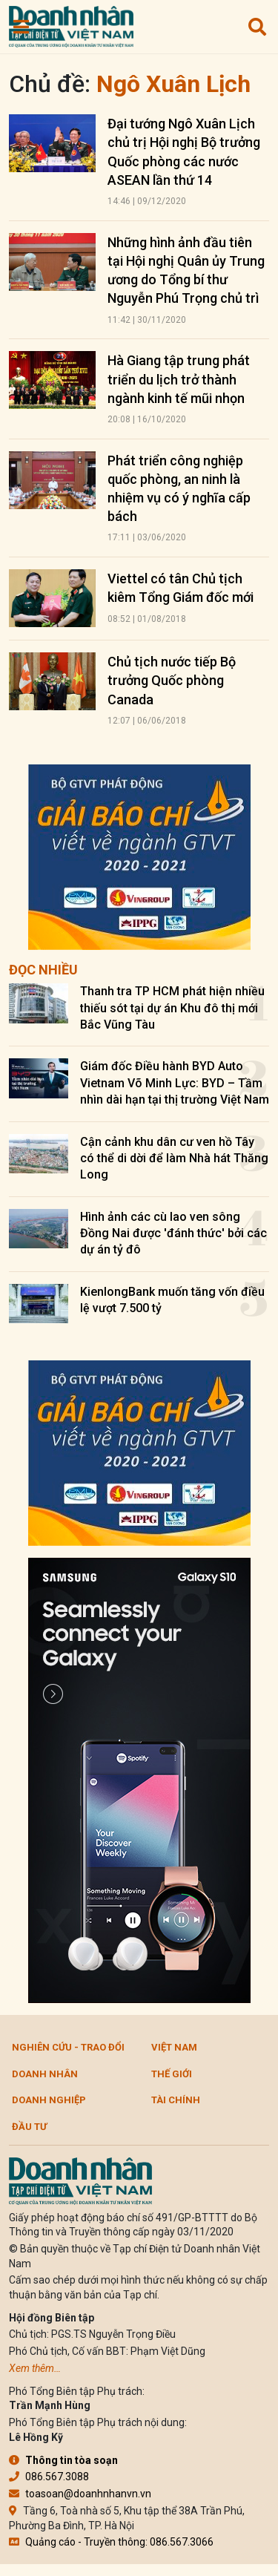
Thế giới (171, 2074)
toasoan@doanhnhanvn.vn (80, 2494)
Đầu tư (29, 2126)
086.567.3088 (49, 2476)
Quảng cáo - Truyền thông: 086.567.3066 (111, 2542)
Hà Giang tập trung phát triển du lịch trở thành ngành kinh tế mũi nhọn (178, 379)
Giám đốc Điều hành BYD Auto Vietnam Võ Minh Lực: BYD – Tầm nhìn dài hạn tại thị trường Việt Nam (174, 1083)
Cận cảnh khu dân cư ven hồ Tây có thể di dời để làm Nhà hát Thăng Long (174, 1158)
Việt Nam (174, 2047)
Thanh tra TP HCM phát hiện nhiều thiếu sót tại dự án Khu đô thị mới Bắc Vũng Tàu (172, 1008)
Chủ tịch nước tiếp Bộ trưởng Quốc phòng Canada (171, 680)
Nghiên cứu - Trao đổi (68, 2047)
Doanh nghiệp (49, 2099)
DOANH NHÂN (45, 2074)
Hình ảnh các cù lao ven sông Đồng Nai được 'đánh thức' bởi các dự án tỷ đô (173, 1233)
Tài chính (175, 2099)
